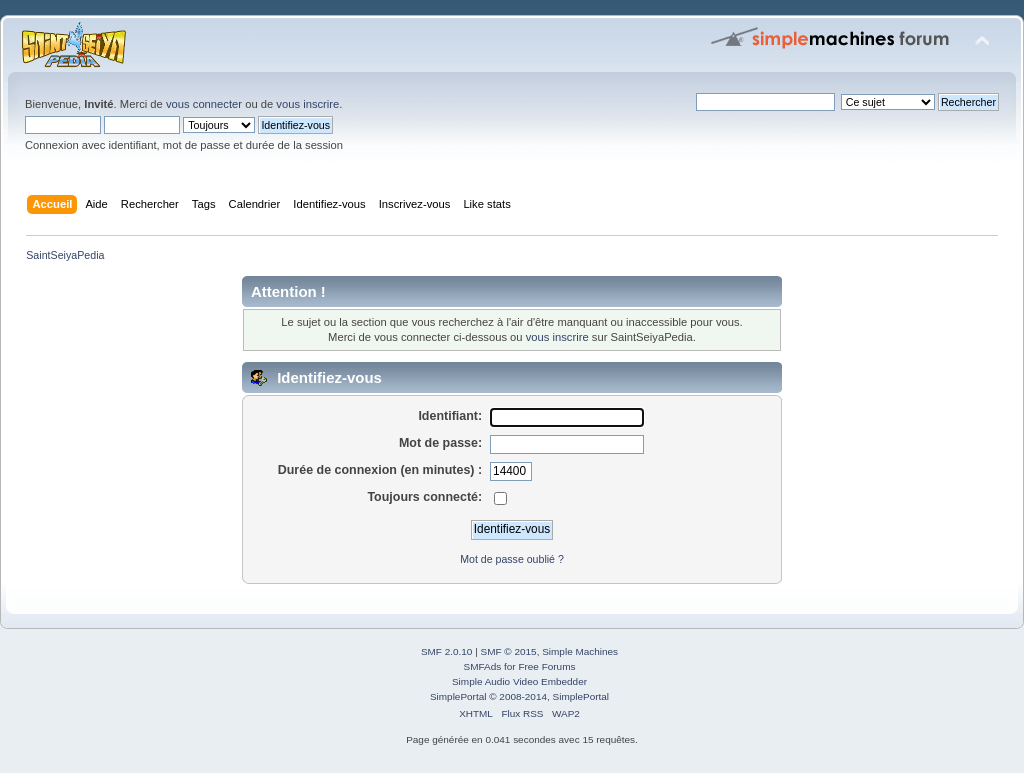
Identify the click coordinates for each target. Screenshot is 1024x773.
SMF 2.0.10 (447, 651)
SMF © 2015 (509, 651)
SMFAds (483, 666)
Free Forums (546, 666)
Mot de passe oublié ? (512, 559)
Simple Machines (580, 651)
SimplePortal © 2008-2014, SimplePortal (519, 696)
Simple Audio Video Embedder (519, 681)
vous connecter (204, 104)
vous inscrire (307, 104)
